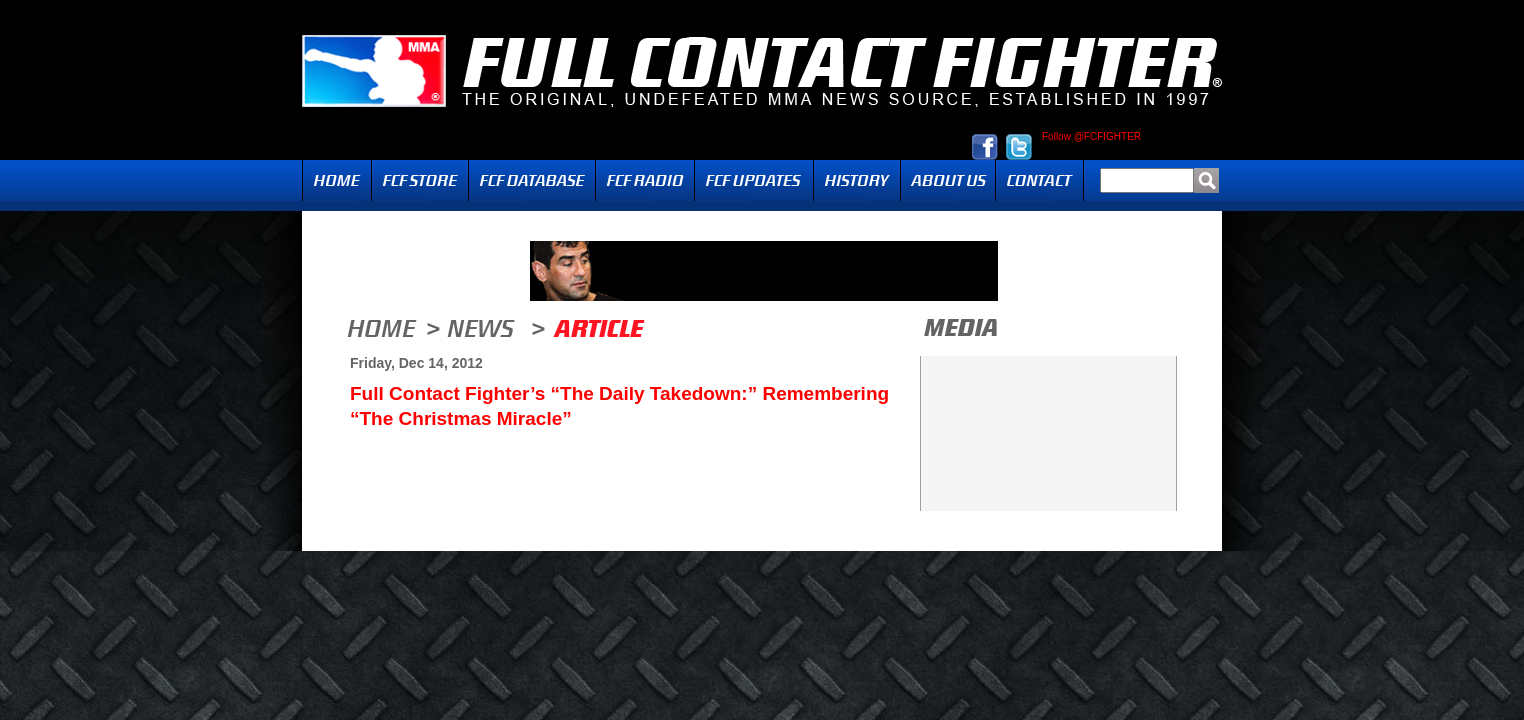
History (857, 180)
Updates (754, 180)
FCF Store (420, 180)
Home (337, 180)
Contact (1039, 180)
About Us (948, 180)
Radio (645, 180)
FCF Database (532, 180)
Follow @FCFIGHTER (1091, 137)
